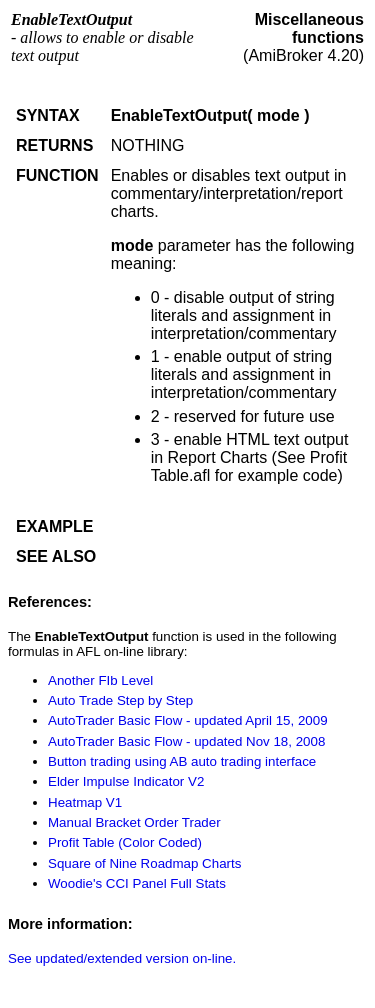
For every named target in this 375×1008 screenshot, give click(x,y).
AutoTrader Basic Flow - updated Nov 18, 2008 (186, 741)
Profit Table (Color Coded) (125, 842)
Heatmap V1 (85, 802)
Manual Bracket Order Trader (134, 822)
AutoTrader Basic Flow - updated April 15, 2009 (188, 720)
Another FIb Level (100, 680)
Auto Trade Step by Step (120, 700)
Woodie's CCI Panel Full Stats (137, 883)
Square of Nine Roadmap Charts (144, 863)
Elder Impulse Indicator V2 (126, 781)
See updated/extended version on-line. (122, 958)
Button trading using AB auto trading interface (182, 761)
